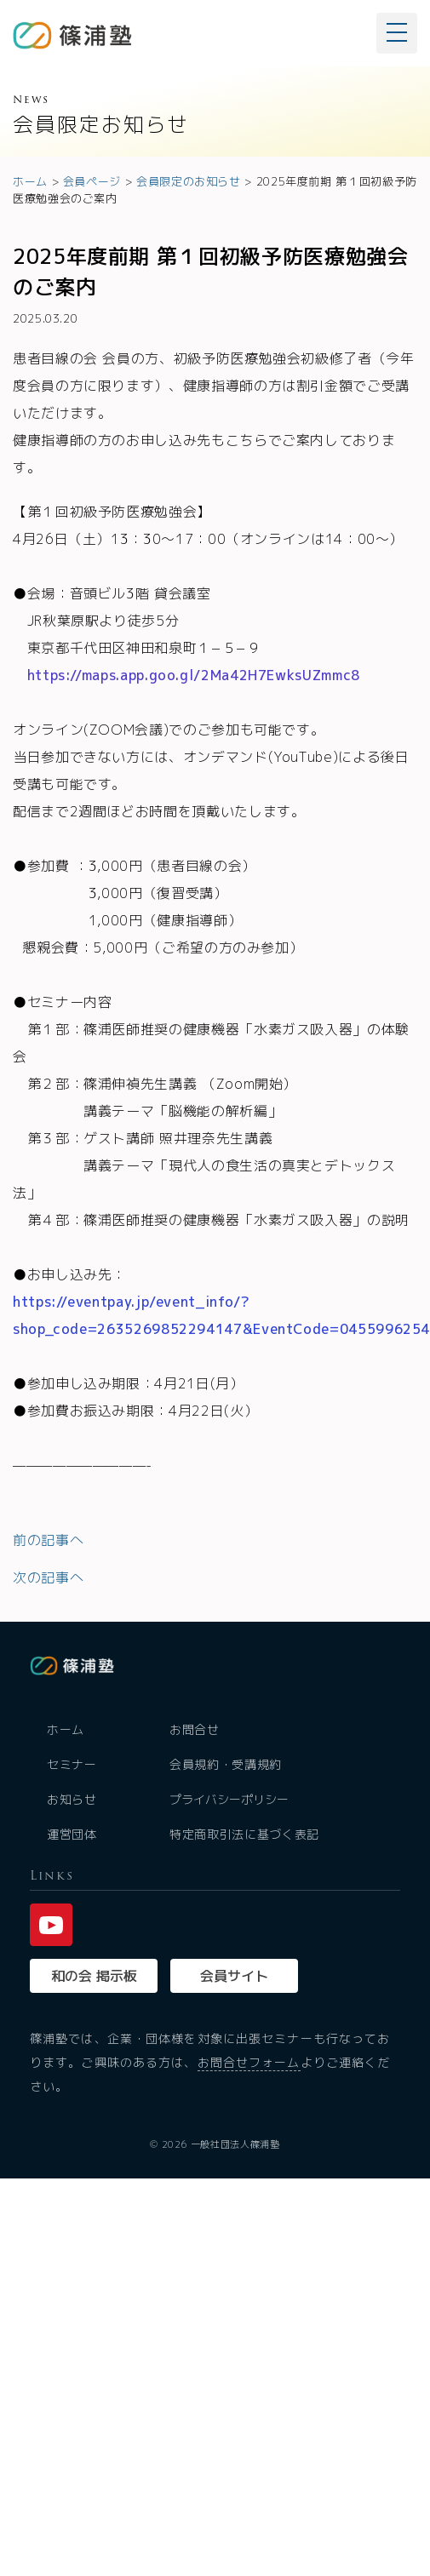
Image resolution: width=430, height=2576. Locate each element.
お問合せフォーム (249, 2062)
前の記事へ (48, 1540)
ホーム (65, 1729)
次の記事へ (48, 1577)
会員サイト (234, 1975)
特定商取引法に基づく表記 (244, 1834)
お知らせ (72, 1799)
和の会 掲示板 (94, 1975)
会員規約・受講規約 (225, 1764)
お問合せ (194, 1729)
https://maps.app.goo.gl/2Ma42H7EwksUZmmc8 (193, 675)
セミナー (72, 1764)
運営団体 (72, 1834)
